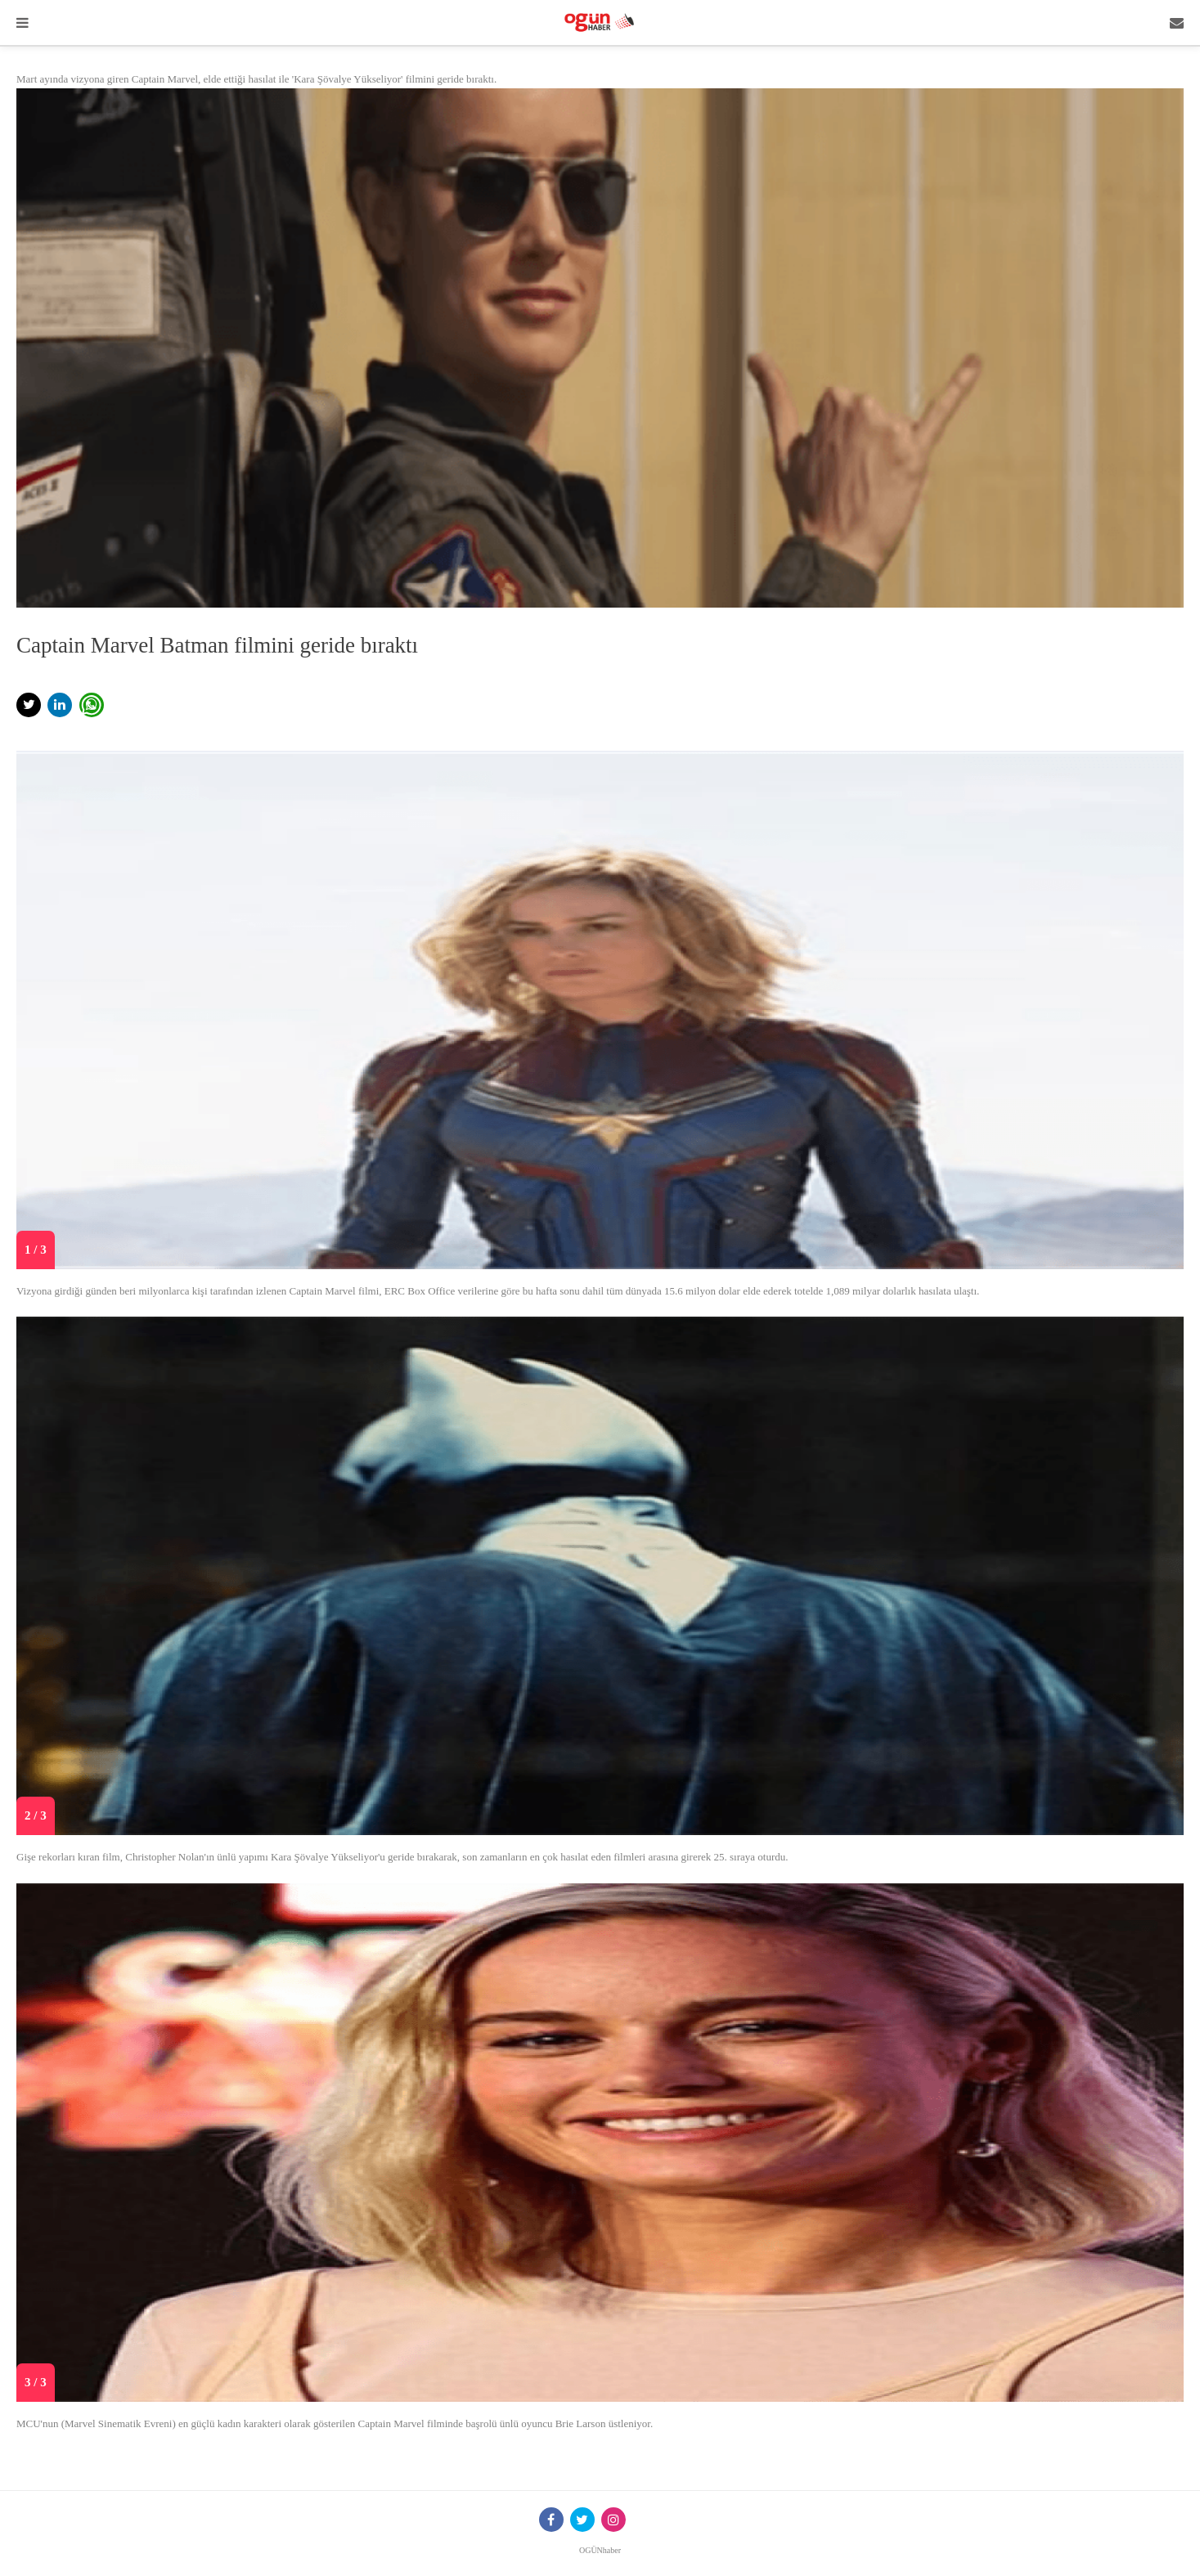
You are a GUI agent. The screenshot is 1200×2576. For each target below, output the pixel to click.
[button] (28, 705)
